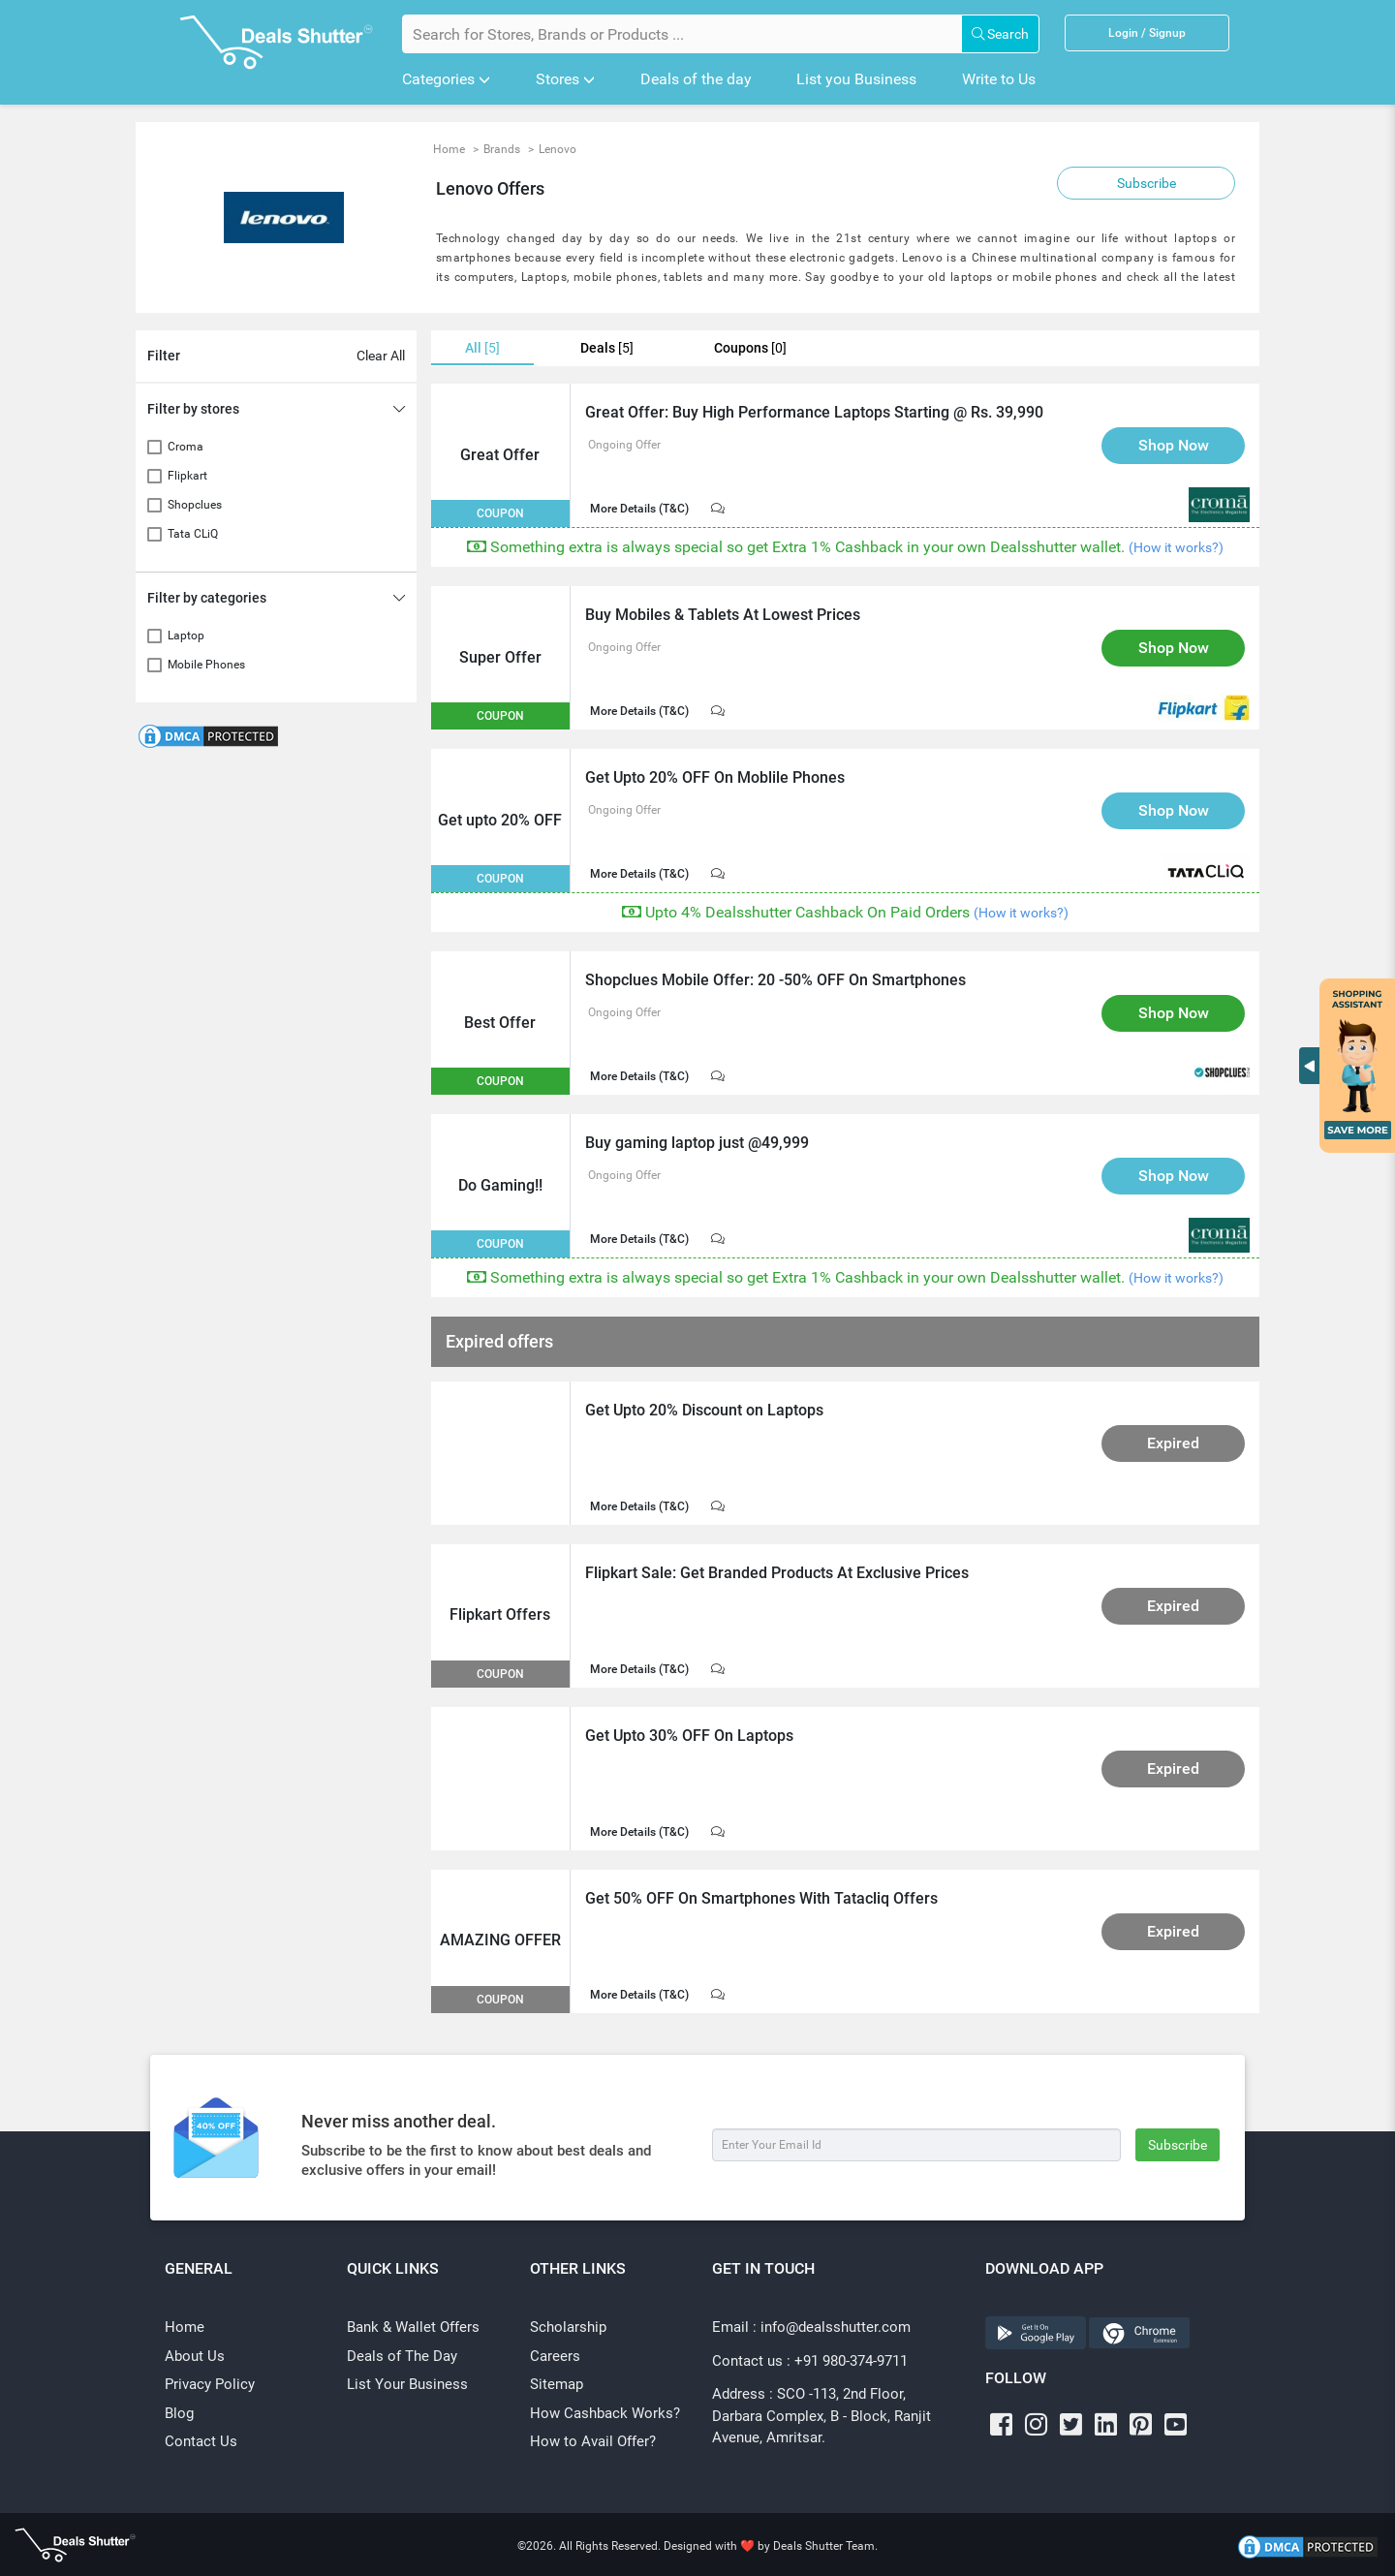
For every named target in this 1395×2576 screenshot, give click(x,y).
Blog (179, 2413)
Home (184, 2327)
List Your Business (407, 2384)
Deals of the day (696, 79)
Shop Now (1173, 445)
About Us (195, 2356)
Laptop (186, 635)
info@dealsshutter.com (835, 2327)
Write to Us (999, 79)
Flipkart (187, 475)
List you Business (856, 79)
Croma (185, 446)
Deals (607, 348)
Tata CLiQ (193, 534)
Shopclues (195, 505)
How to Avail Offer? (593, 2441)
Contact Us (201, 2441)
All (482, 348)
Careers (555, 2356)
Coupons (750, 348)
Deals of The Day (402, 2356)
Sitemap (556, 2384)
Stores (565, 79)
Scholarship (568, 2327)
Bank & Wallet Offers (413, 2327)
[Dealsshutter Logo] (276, 43)
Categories (446, 79)
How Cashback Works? (605, 2413)
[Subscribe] (916, 2144)
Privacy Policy (210, 2384)
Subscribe (1146, 183)
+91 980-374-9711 (851, 2361)
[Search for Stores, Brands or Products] (682, 34)
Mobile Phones (206, 664)
